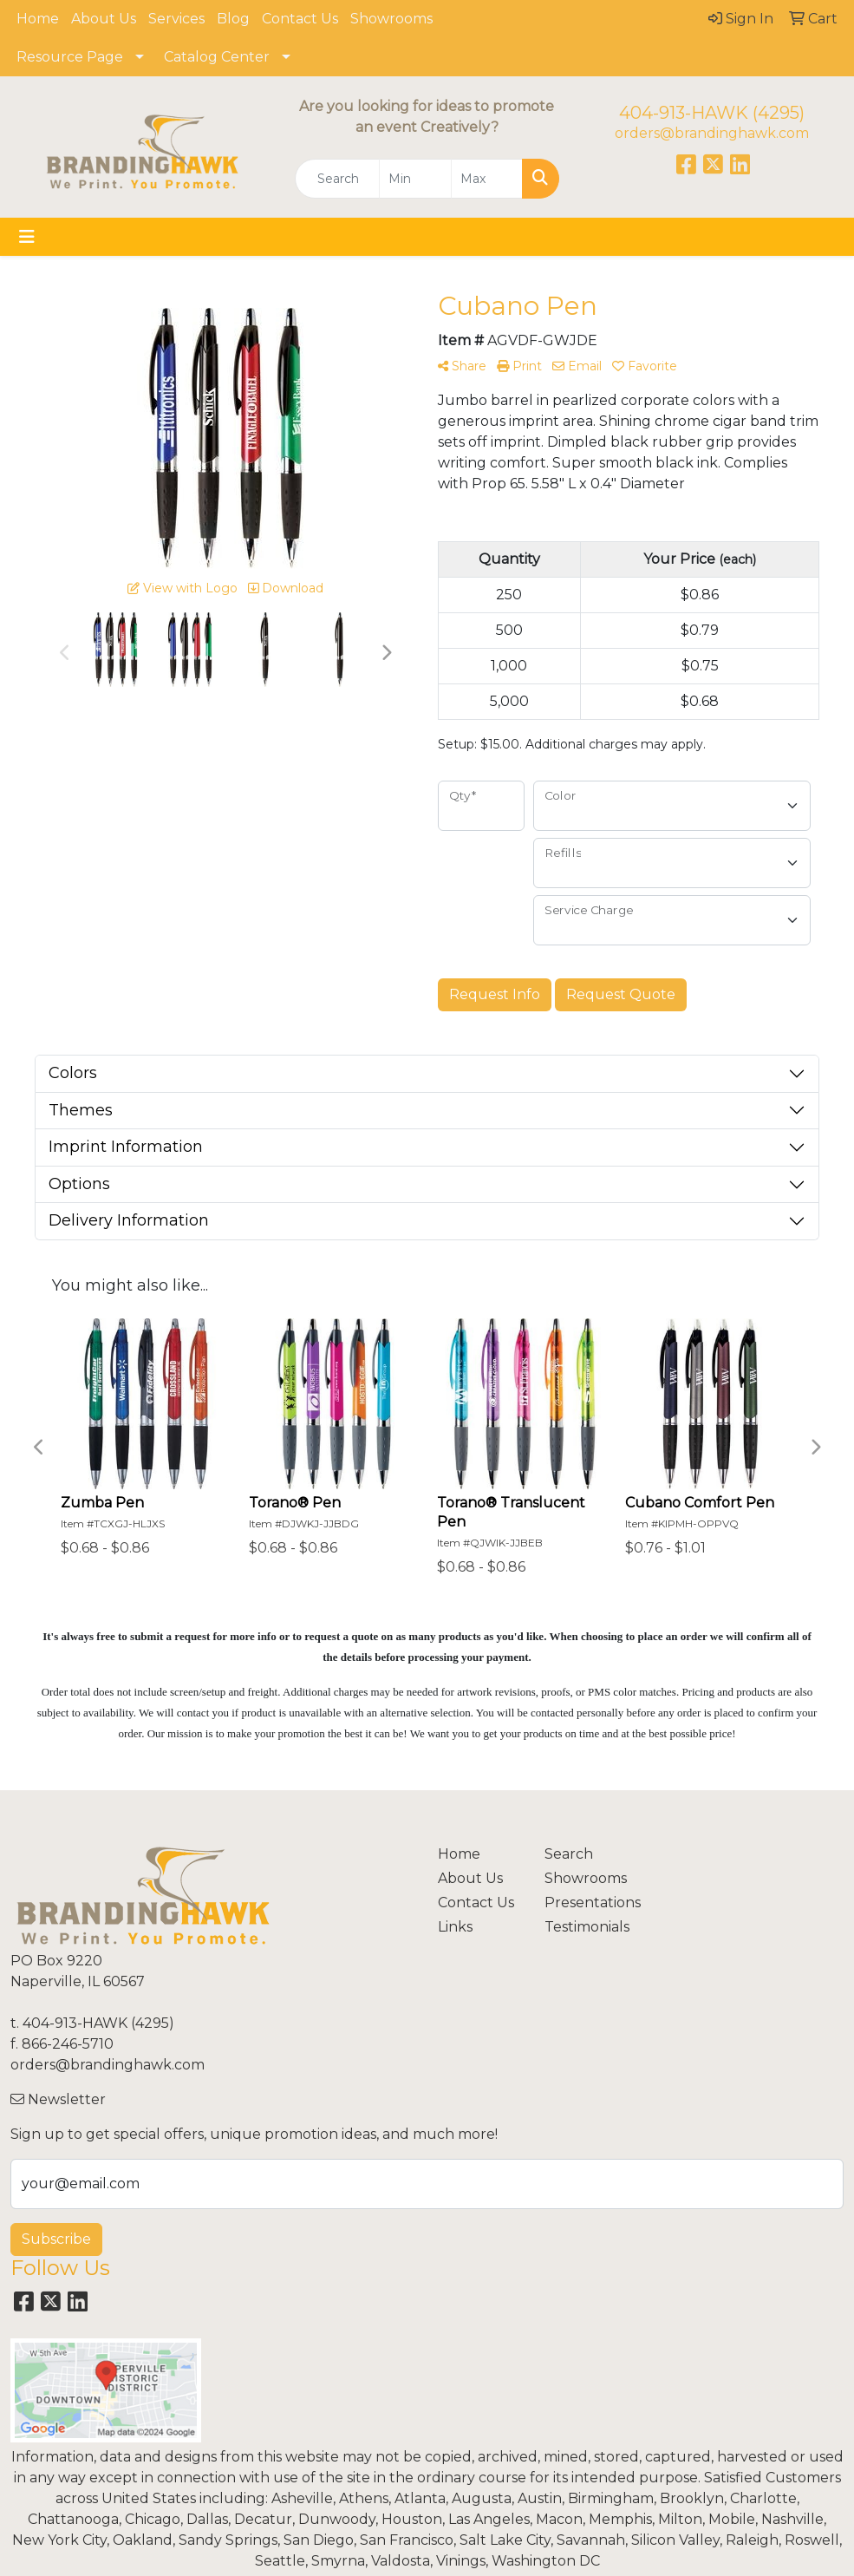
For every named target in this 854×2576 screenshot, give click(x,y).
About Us (103, 18)
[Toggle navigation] (27, 237)
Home (37, 18)
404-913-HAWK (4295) (712, 112)
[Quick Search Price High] (487, 179)
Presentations (587, 1902)
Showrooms (391, 18)
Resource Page (69, 57)
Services (176, 18)
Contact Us (300, 18)
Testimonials (586, 1927)
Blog (233, 18)
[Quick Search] (337, 179)
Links (455, 1927)
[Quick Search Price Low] (415, 179)
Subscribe (56, 2239)
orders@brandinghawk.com (712, 133)
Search (568, 1854)
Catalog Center (217, 57)
